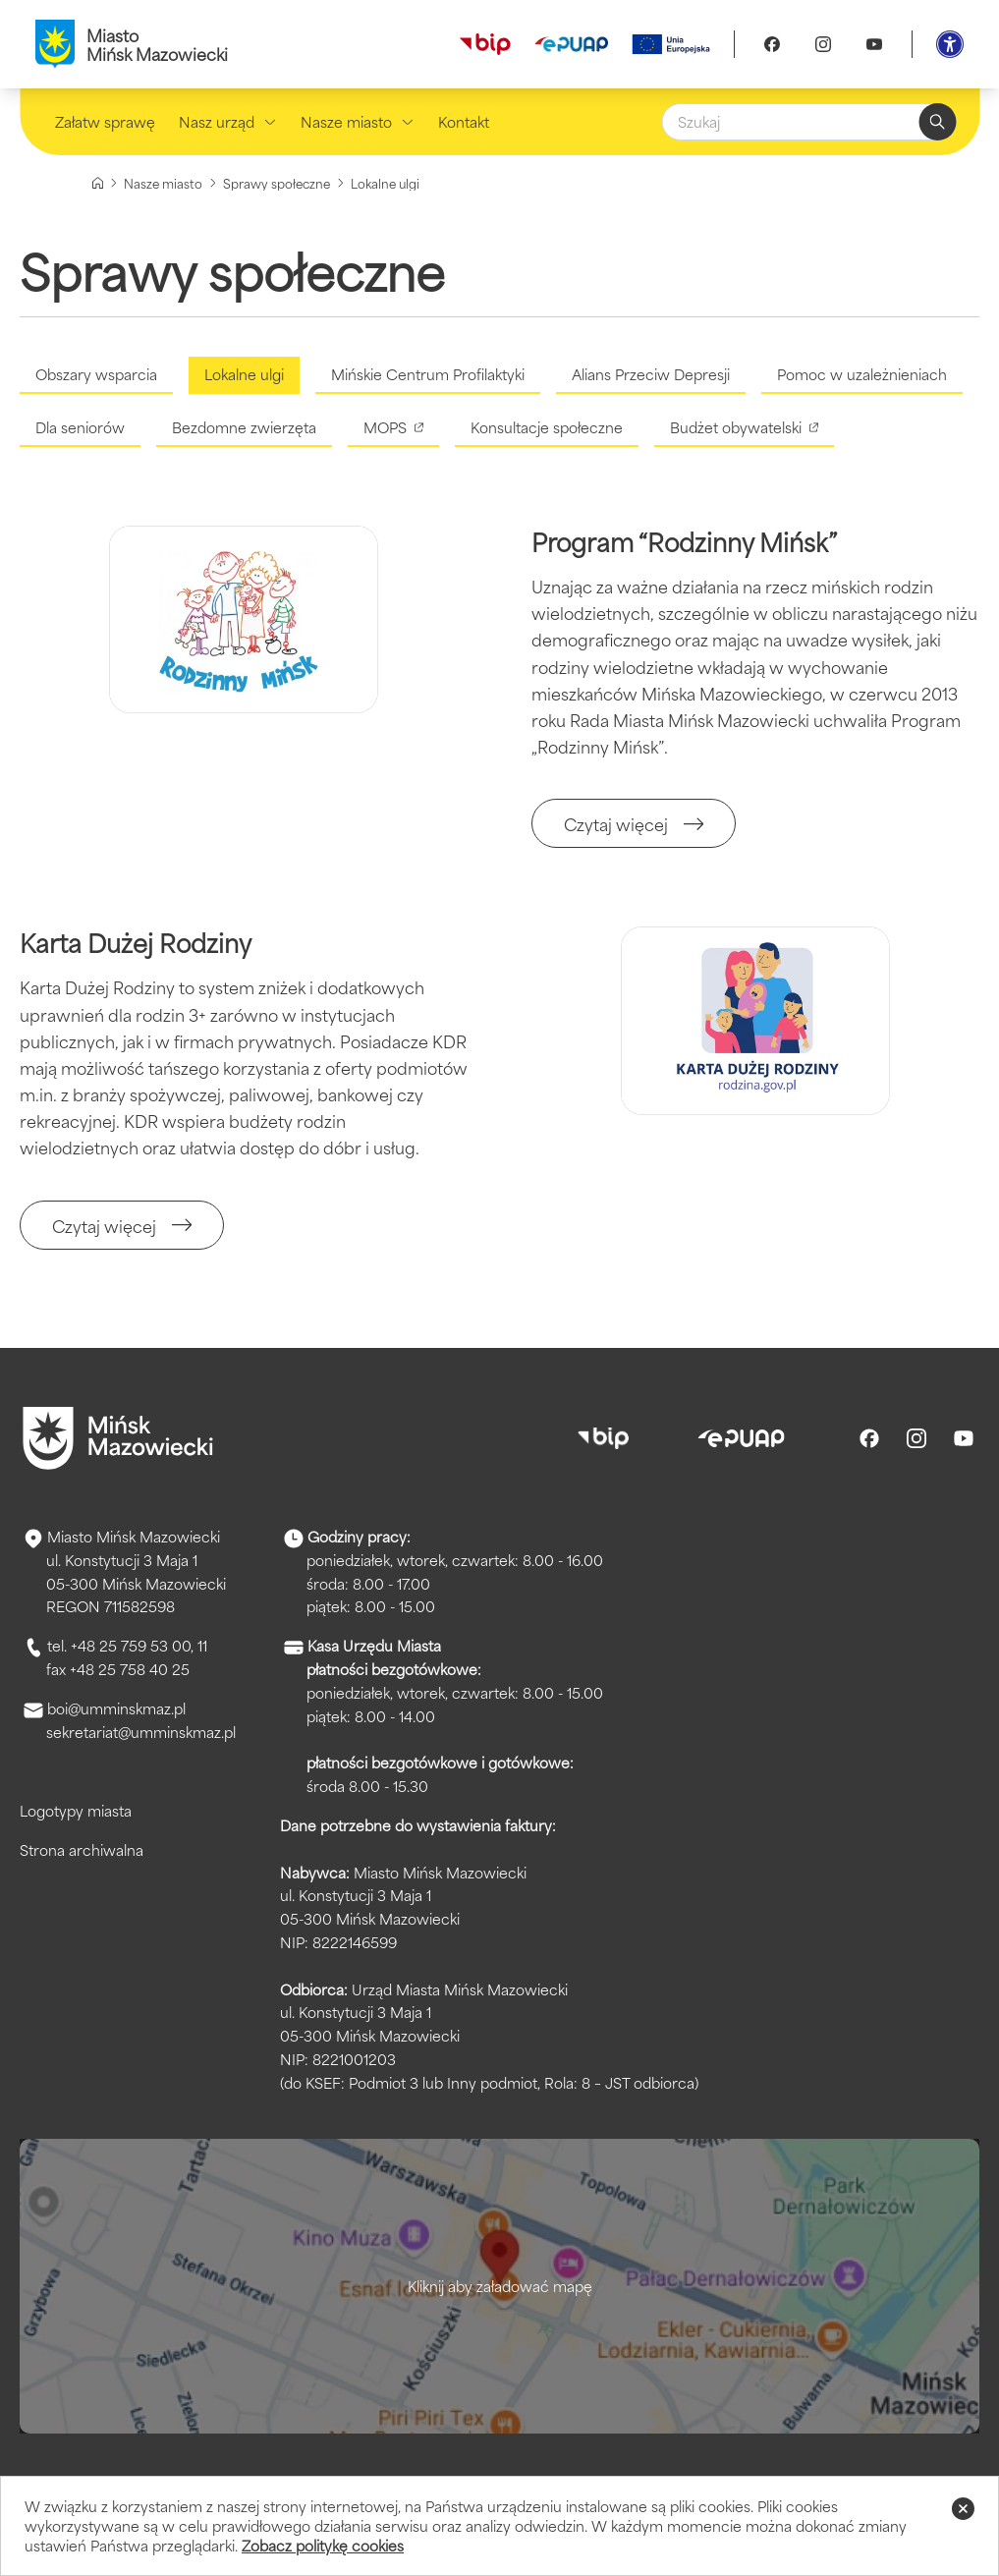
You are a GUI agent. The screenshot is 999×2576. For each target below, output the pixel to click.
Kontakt (463, 121)
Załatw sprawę (105, 121)
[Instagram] (823, 44)
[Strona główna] (97, 183)
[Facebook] (772, 44)
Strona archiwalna (81, 1849)
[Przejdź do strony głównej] (118, 1438)
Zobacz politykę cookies (323, 2545)
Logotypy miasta (76, 1810)
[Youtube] (874, 44)
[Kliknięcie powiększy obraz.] (243, 619)
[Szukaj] (808, 121)
